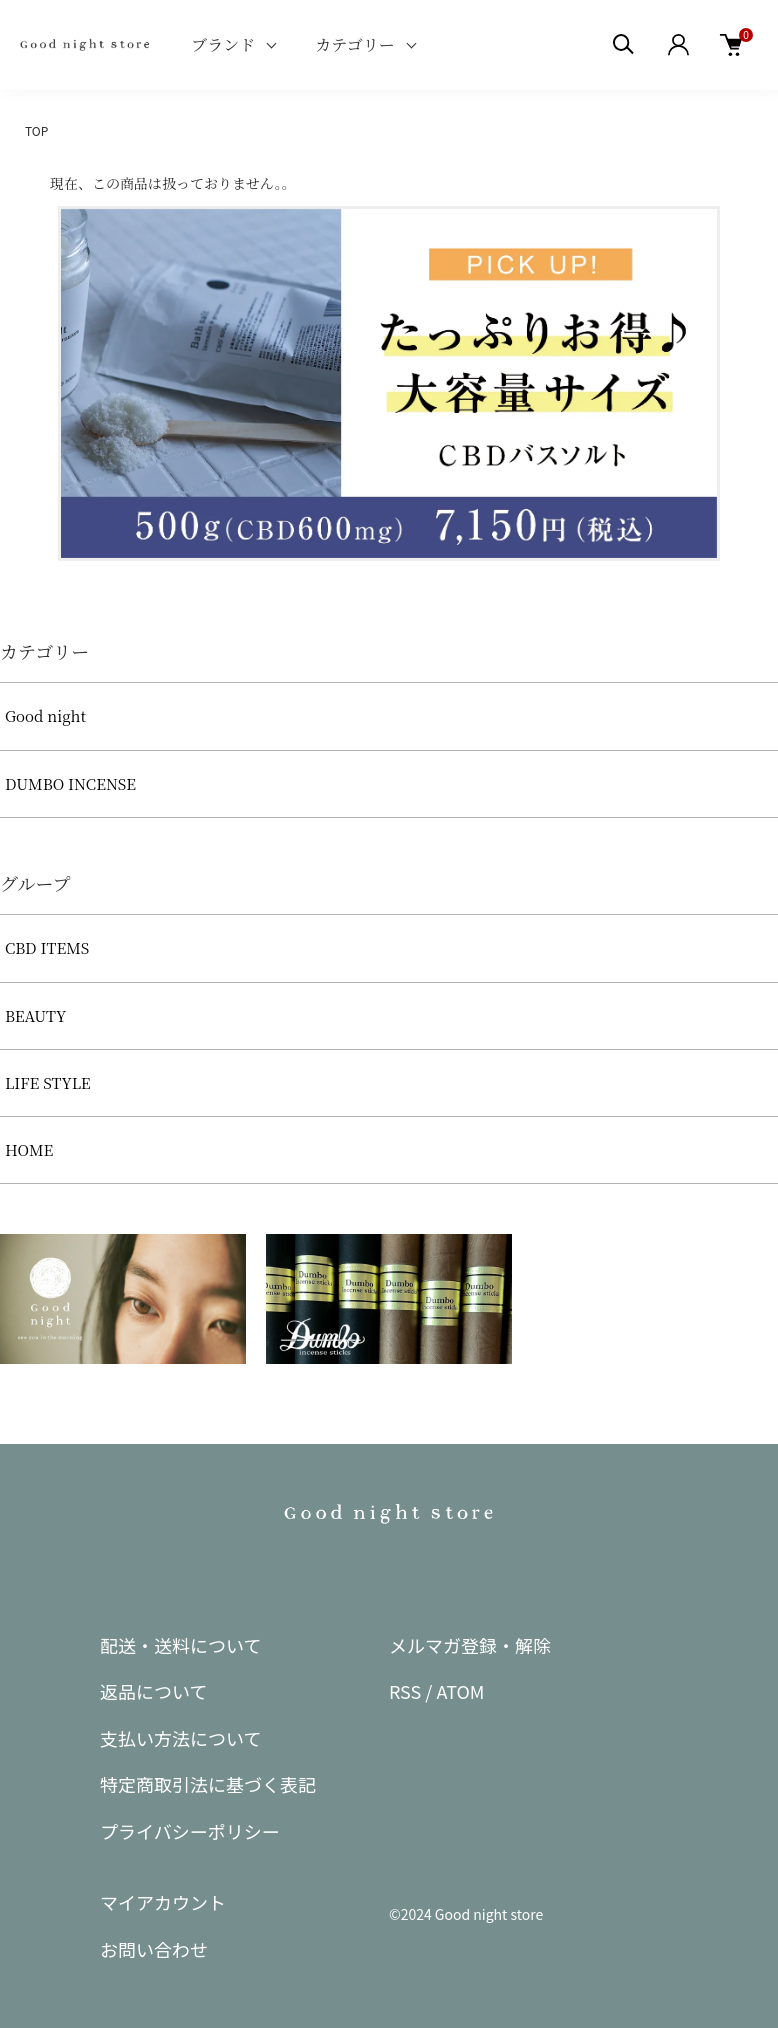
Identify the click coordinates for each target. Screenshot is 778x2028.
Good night (45, 715)
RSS (405, 1691)
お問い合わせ (154, 1949)
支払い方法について (180, 1738)
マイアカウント (163, 1902)
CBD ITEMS (47, 947)
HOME (29, 1149)
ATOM (460, 1691)
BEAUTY (35, 1015)
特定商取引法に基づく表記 (208, 1784)
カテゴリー (354, 44)
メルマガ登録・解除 (470, 1645)
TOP (36, 130)
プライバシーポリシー (190, 1831)
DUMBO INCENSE (70, 783)
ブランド (223, 44)
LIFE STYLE (48, 1082)
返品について (153, 1691)
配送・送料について (180, 1645)
